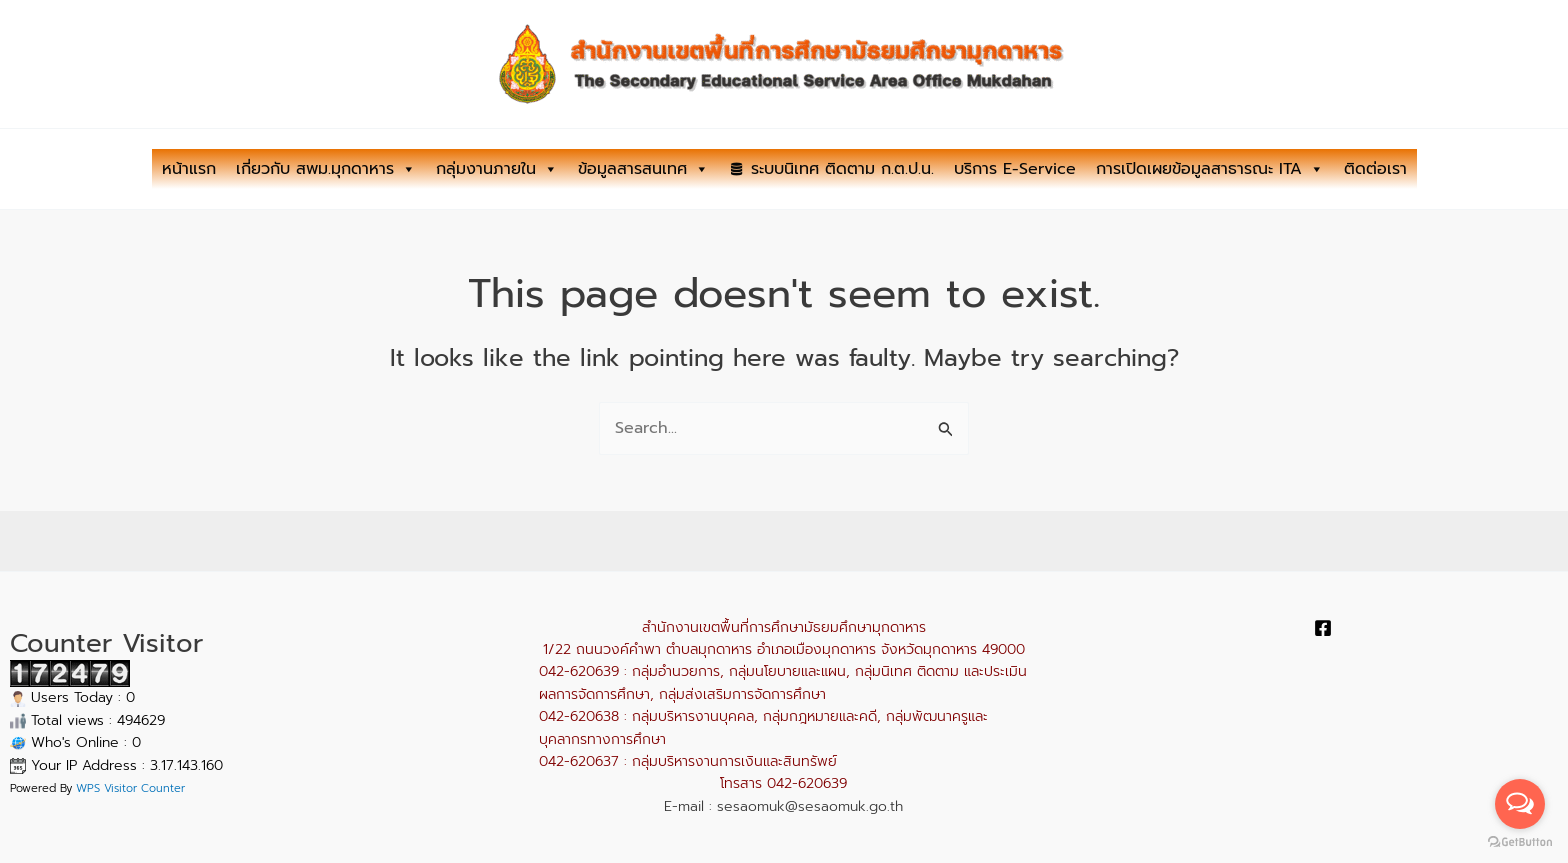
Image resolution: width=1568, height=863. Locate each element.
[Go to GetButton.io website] (1520, 842)
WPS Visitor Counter (130, 788)
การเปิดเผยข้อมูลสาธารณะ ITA (1210, 169)
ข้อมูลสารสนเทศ (643, 169)
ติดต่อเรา (1375, 169)
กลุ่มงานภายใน (497, 169)
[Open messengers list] (1520, 804)
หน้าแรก (189, 169)
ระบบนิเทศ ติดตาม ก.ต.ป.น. (842, 169)
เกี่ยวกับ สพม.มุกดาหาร (326, 169)
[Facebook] (1323, 628)
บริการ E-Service (1015, 169)
